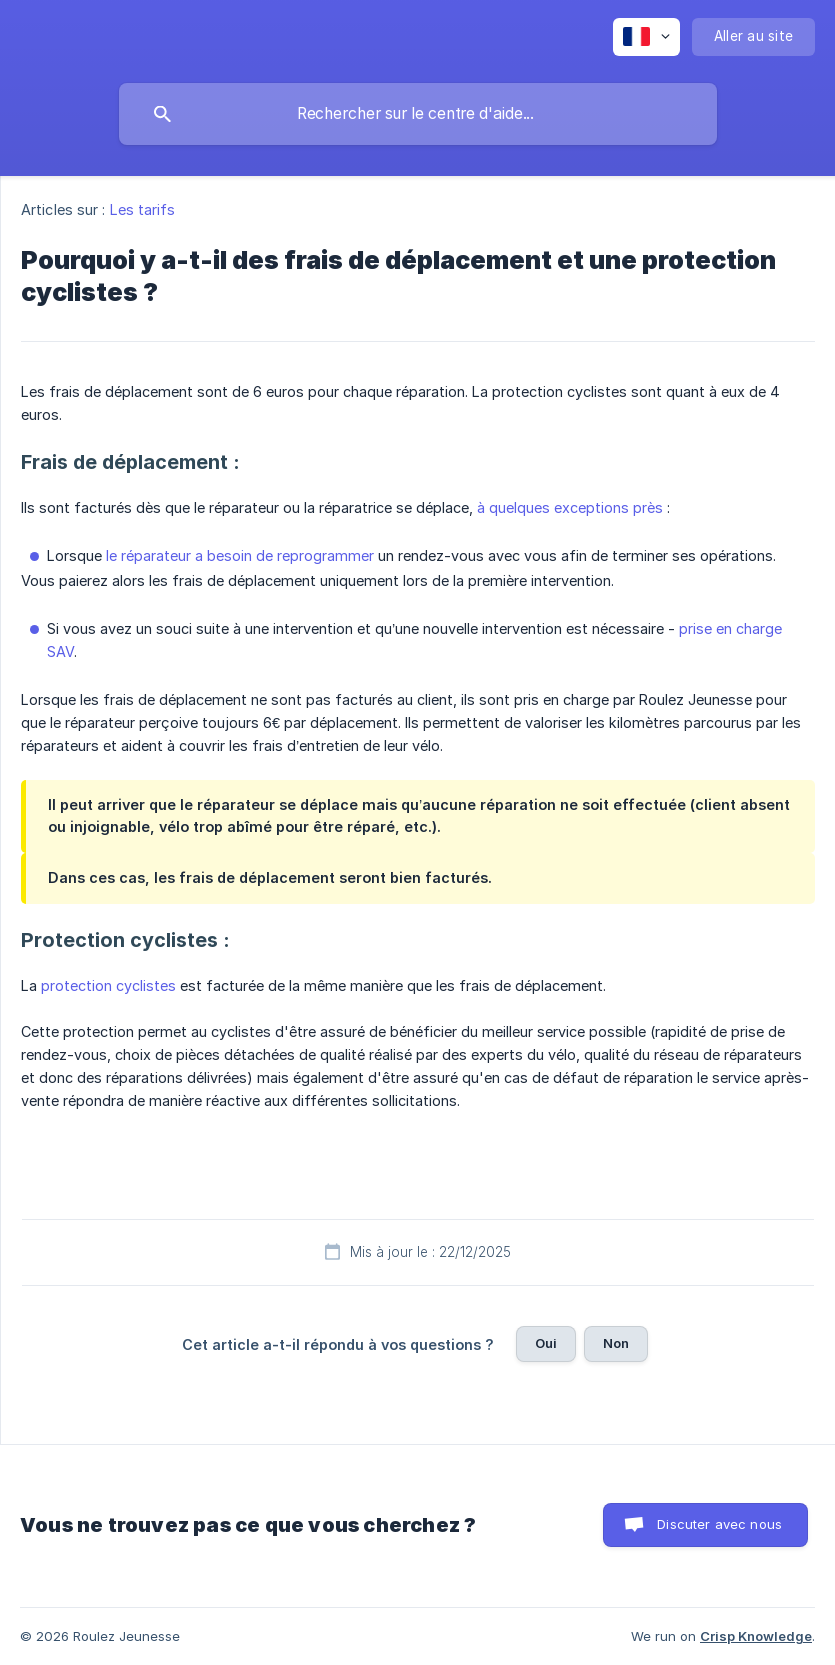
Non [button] (616, 1343)
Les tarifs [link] (143, 209)
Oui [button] (546, 1343)
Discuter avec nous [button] (719, 1524)
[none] (646, 37)
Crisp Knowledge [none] (756, 1636)
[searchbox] (418, 114)
